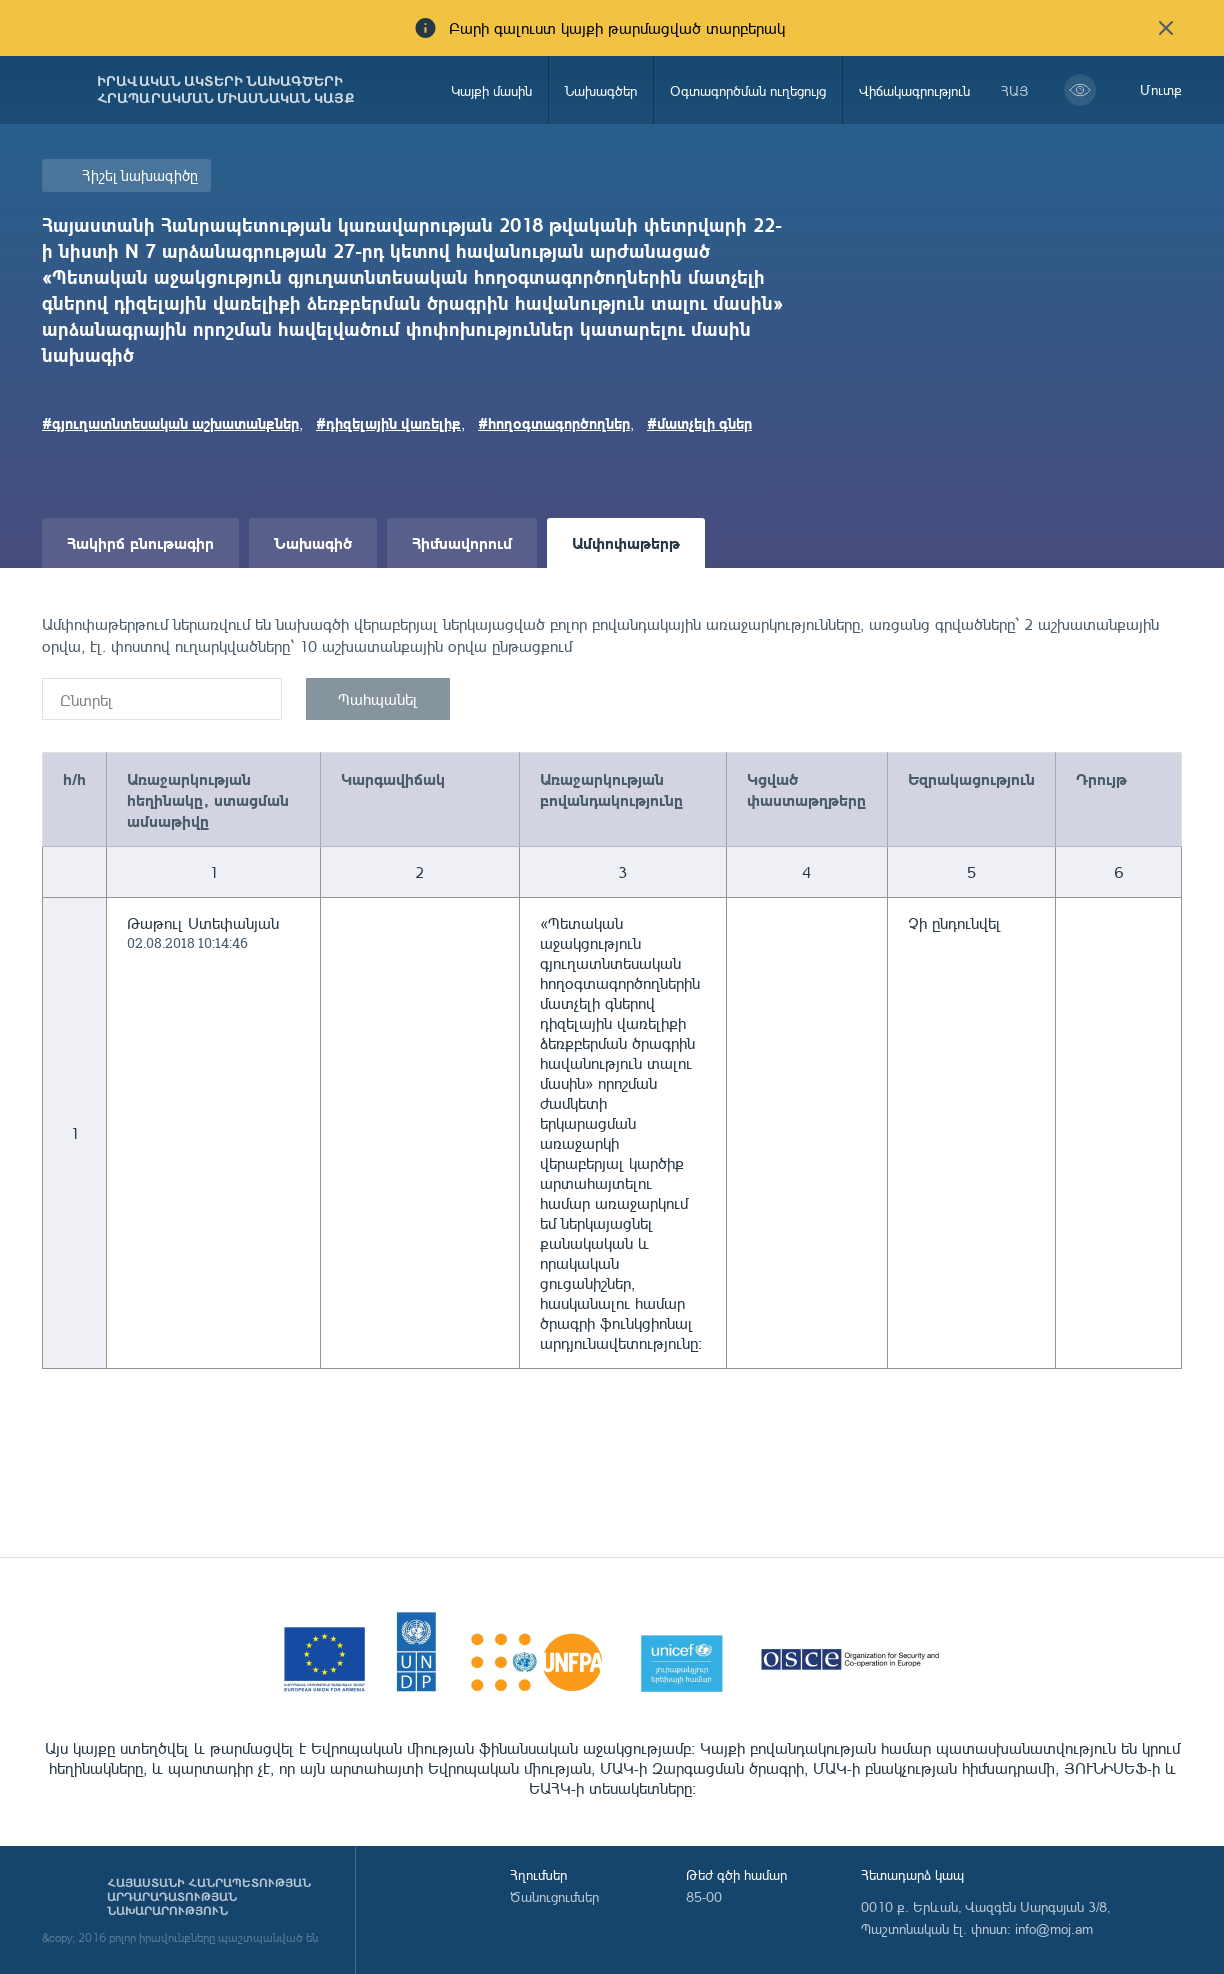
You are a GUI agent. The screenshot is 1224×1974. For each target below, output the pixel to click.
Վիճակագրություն (914, 90)
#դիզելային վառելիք (388, 423)
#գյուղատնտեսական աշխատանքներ (170, 423)
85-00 (704, 1896)
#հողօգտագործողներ (554, 423)
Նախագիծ (313, 542)
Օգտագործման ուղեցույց (748, 90)
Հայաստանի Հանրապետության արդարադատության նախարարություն (209, 1897)
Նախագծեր (601, 90)
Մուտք (1161, 89)
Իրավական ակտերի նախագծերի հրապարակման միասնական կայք (226, 90)
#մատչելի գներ (699, 423)
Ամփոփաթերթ (626, 542)
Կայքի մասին (491, 90)
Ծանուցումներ (554, 1896)
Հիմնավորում (462, 542)
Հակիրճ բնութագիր (140, 542)
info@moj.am (1054, 1928)
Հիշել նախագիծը (140, 175)
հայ (1015, 90)
